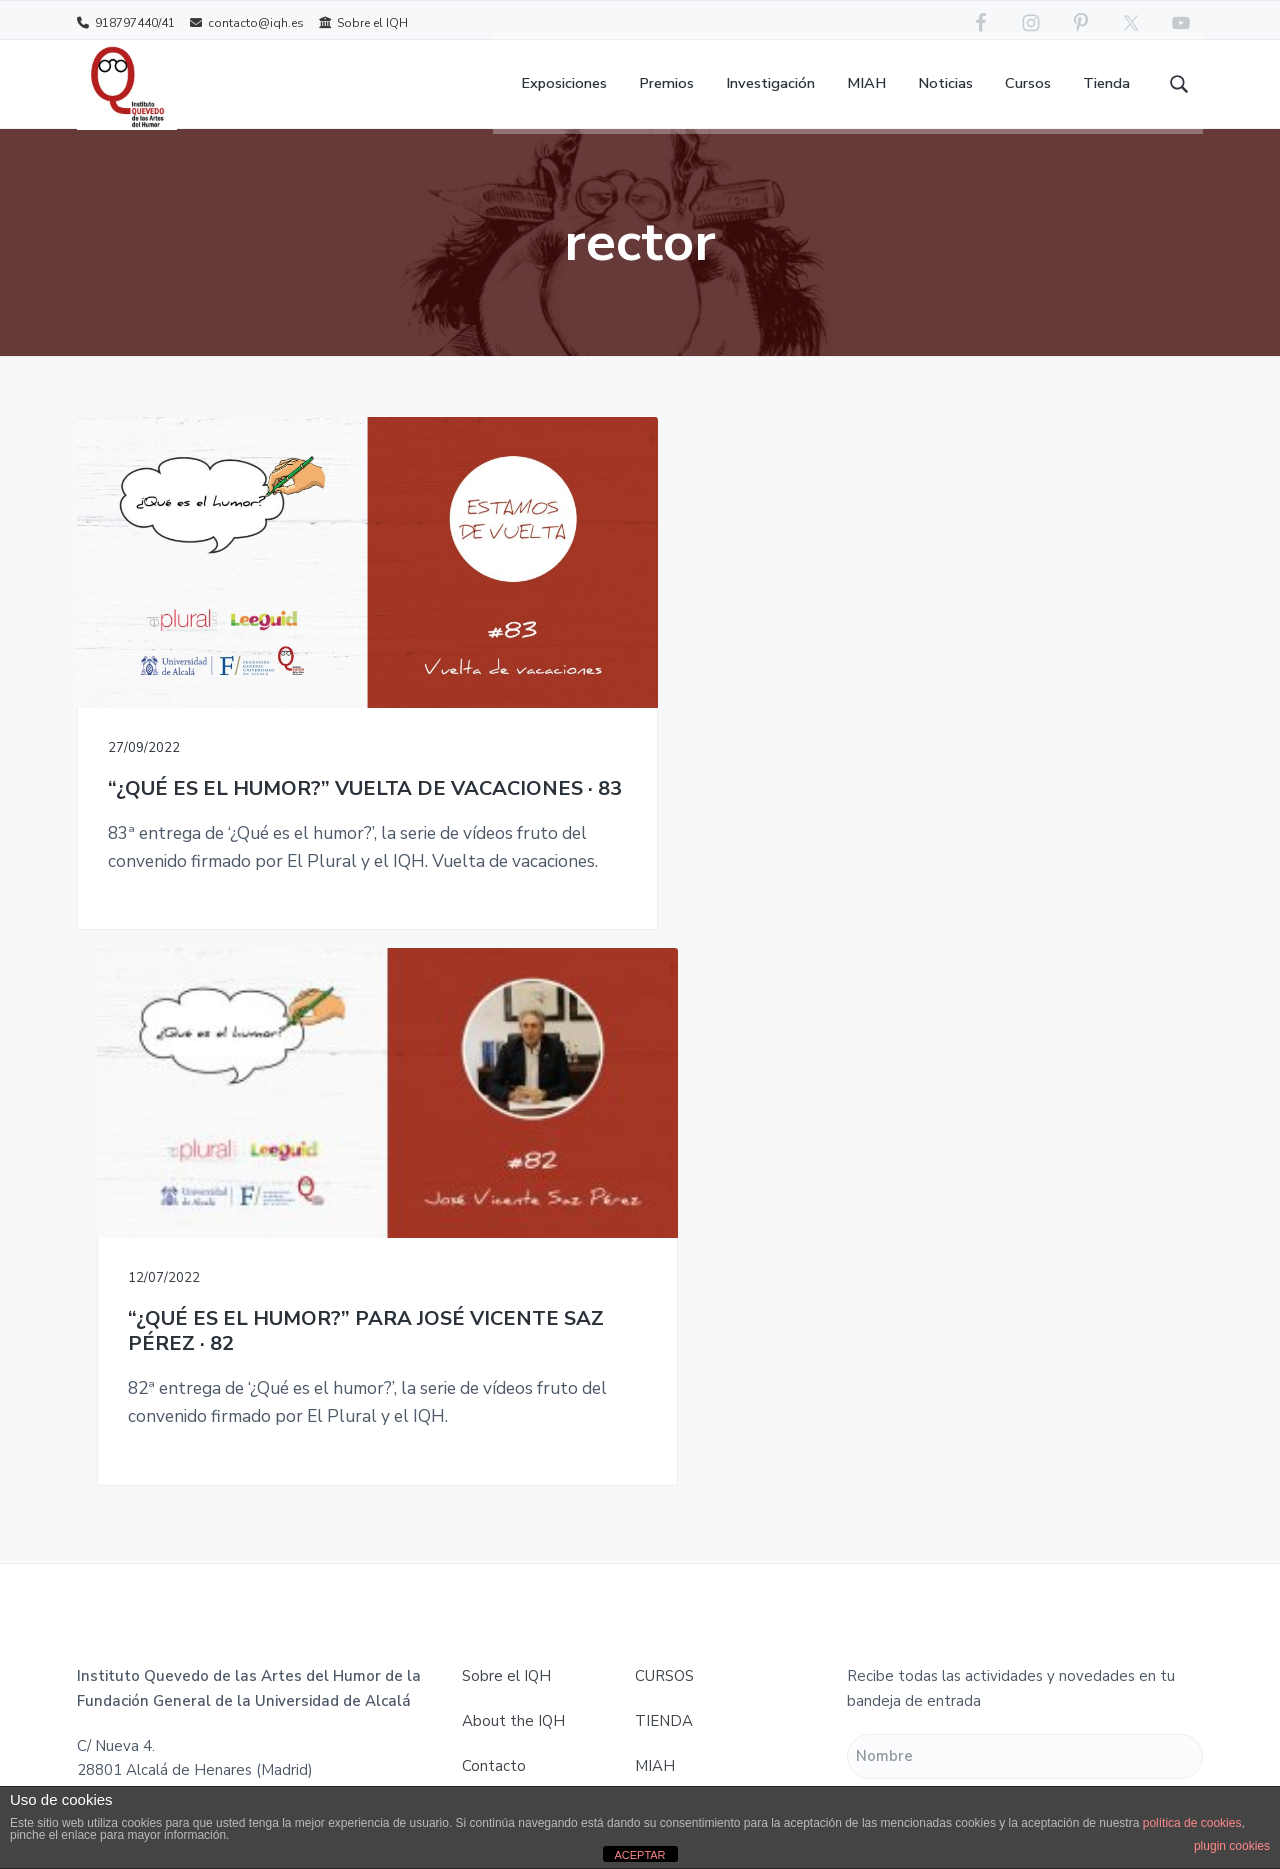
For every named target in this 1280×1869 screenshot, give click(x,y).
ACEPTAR (639, 1855)
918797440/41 (126, 22)
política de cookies (1192, 1823)
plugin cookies (1232, 1846)
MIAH (655, 1228)
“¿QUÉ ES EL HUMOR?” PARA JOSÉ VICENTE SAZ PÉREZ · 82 (635, 713)
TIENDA (664, 1183)
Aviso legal (500, 1273)
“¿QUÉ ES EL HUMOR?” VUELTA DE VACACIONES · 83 (251, 700)
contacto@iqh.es (247, 22)
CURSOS (664, 1138)
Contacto (494, 1228)
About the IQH (513, 1183)
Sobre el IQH (363, 22)
